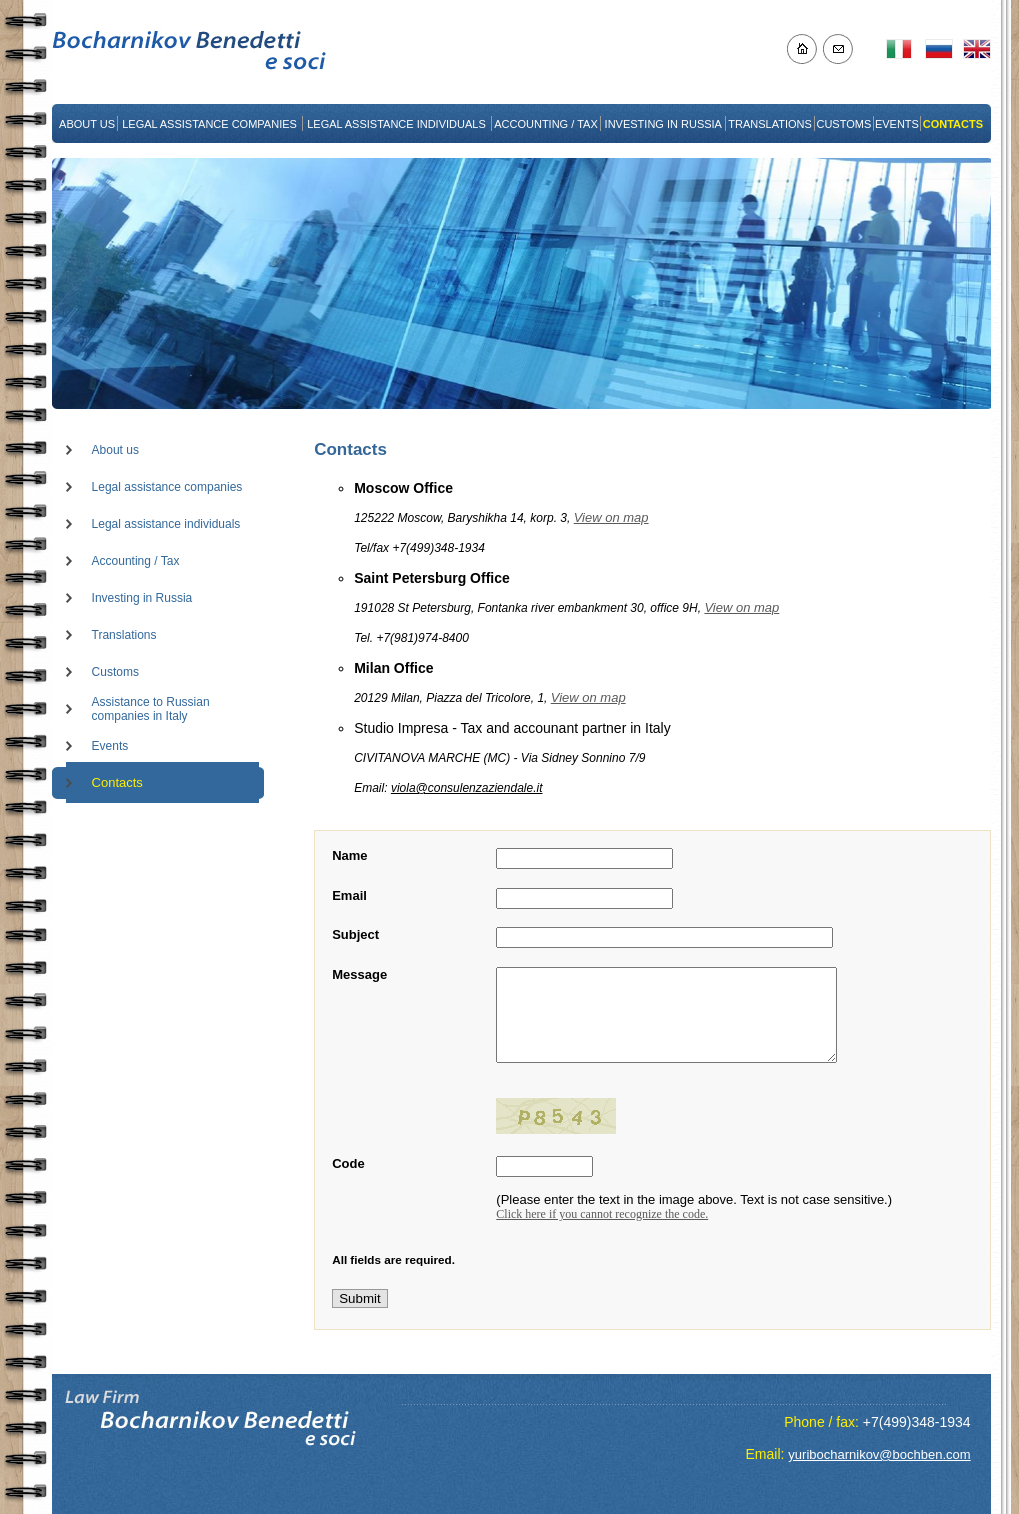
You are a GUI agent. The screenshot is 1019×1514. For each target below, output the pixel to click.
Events (110, 746)
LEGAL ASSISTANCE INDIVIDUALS (396, 124)
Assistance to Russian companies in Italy (151, 709)
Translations (124, 635)
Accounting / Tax (136, 561)
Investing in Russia (142, 598)
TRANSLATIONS (770, 124)
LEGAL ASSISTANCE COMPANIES (209, 124)
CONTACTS (953, 124)
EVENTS (897, 124)
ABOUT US (87, 124)
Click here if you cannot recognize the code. (602, 1221)
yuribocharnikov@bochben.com (879, 1454)
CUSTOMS (843, 124)
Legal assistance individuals (166, 524)
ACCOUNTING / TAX (546, 124)
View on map (611, 517)
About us (115, 450)
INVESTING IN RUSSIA (663, 124)
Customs (115, 672)
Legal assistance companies (167, 487)
